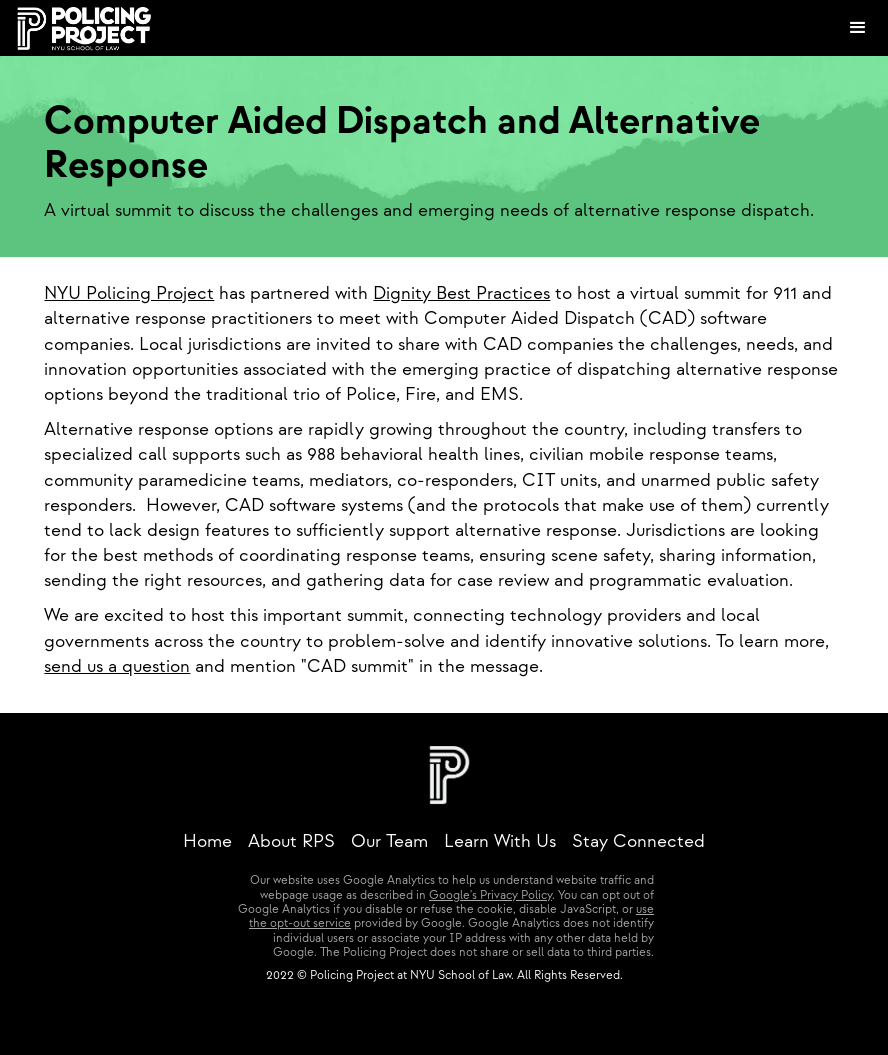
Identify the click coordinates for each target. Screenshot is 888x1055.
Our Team (389, 841)
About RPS (291, 841)
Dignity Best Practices (461, 293)
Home (207, 841)
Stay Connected (638, 841)
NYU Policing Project (129, 293)
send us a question (117, 666)
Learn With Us (500, 841)
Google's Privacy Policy (490, 895)
